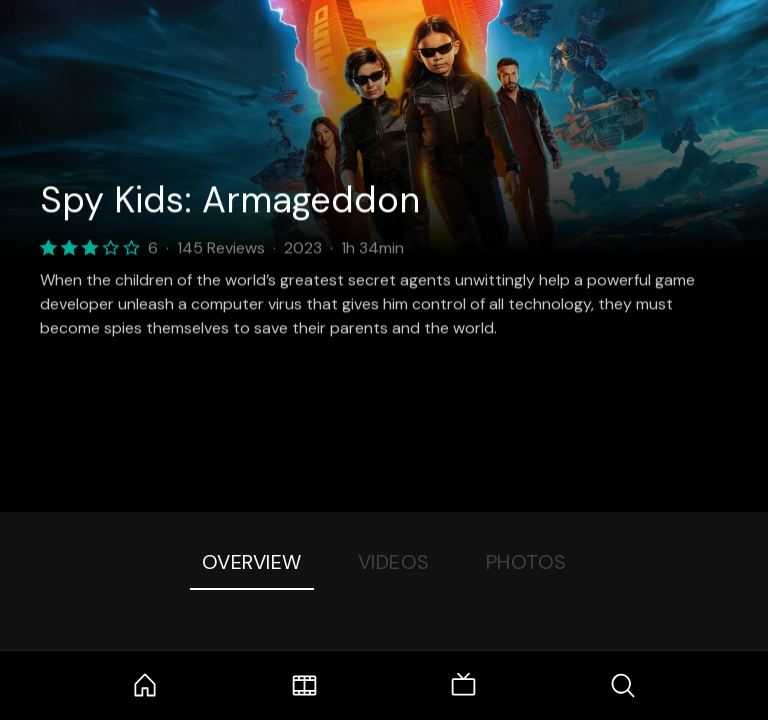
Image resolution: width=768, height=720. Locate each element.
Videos (394, 562)
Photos (526, 562)
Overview (252, 562)
